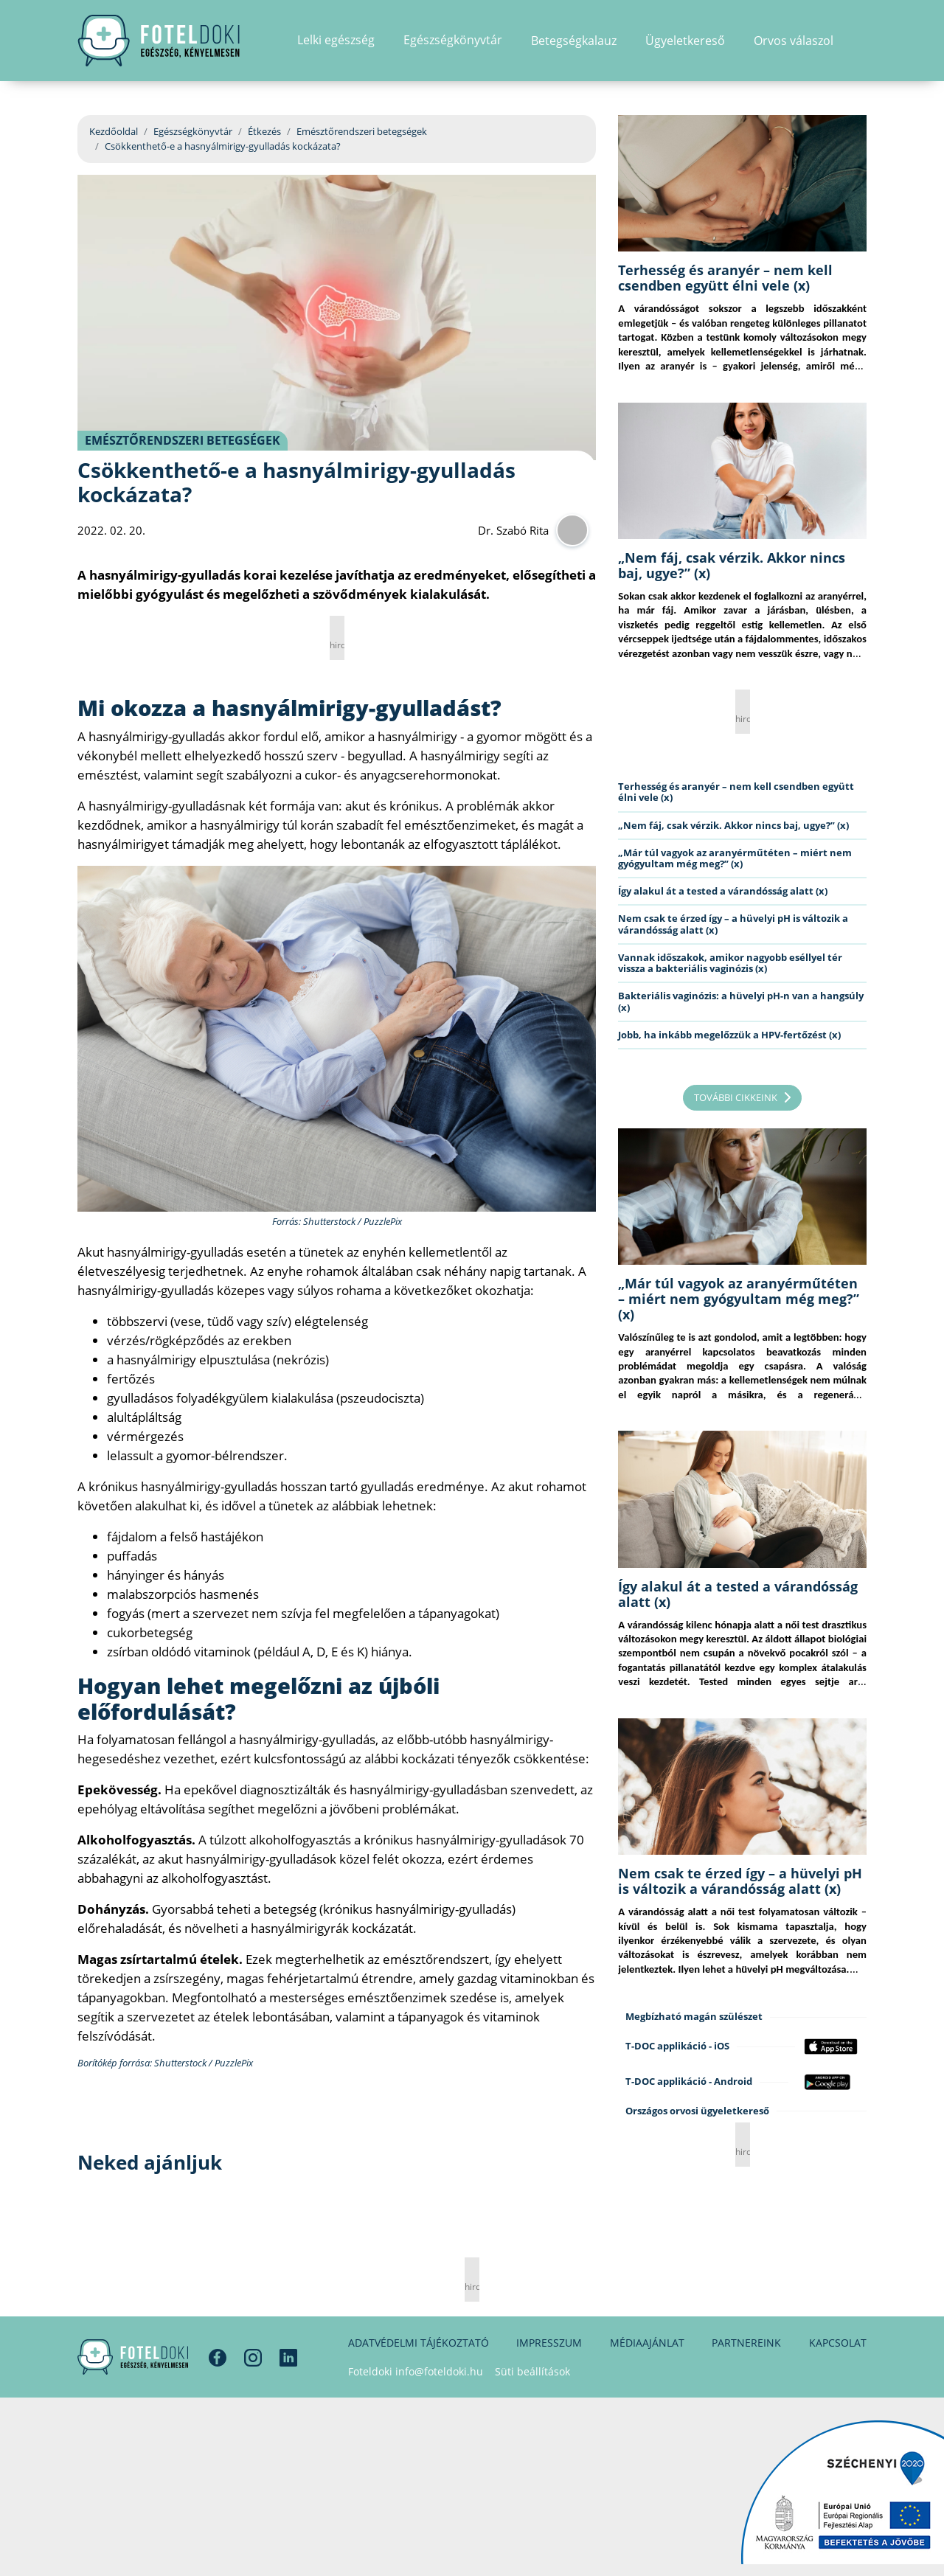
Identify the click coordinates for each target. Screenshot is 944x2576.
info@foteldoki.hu (439, 2371)
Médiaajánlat (647, 2343)
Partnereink (746, 2343)
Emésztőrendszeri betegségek (361, 131)
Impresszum (549, 2343)
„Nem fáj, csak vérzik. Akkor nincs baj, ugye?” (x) (731, 565)
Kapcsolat (838, 2343)
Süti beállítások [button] (532, 2371)
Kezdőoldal (113, 131)
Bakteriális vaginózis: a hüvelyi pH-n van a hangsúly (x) (741, 1001)
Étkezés (264, 131)
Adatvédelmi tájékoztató (418, 2343)
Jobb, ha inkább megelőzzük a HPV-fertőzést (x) (729, 1034)
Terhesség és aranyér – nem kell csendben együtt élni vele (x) (725, 277)
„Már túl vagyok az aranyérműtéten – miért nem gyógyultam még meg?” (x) (735, 858)
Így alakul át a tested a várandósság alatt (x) (722, 891)
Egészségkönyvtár (192, 131)
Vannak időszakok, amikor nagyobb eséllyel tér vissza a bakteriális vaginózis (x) (730, 963)
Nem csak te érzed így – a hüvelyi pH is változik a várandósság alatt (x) (733, 924)
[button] (862, 40)
